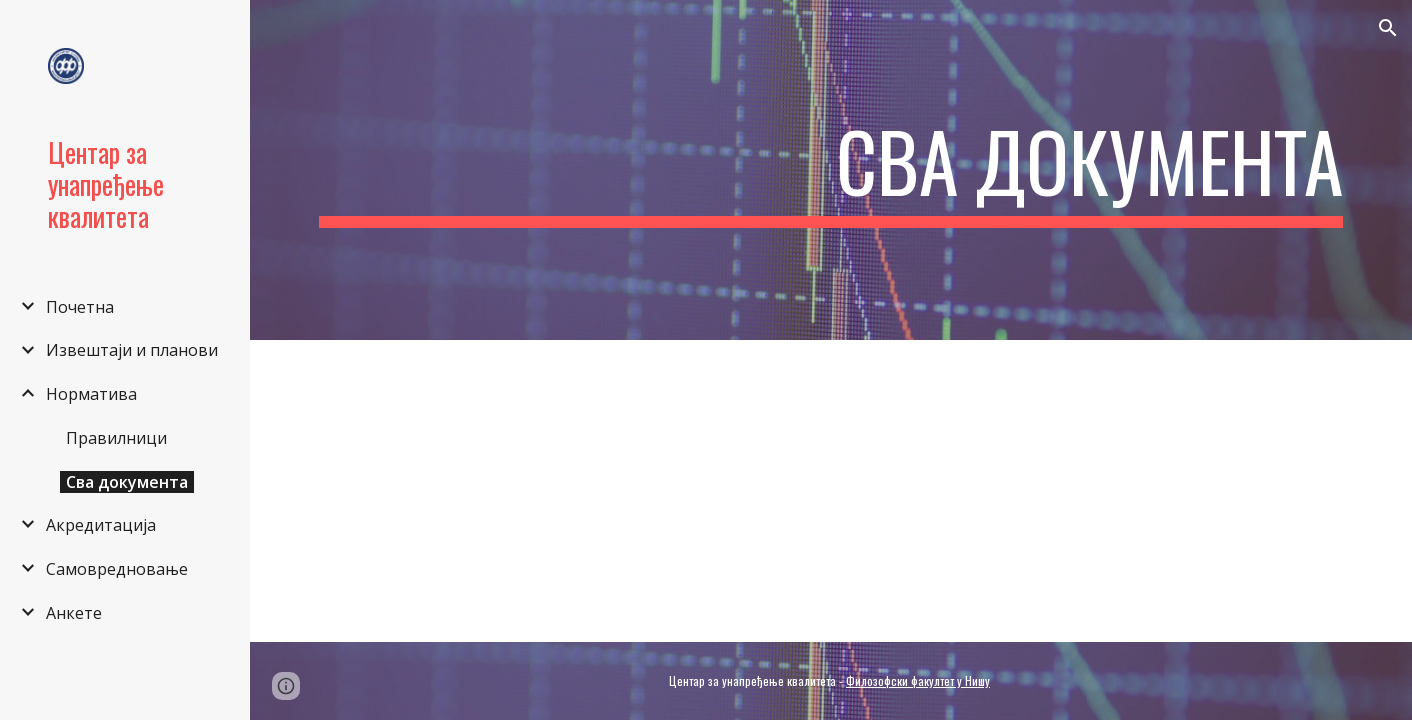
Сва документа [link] (127, 482)
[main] (830, 170)
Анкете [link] (74, 613)
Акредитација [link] (101, 525)
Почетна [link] (80, 307)
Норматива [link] (91, 394)
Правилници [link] (116, 438)
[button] (1388, 28)
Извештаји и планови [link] (132, 350)
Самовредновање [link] (117, 569)
